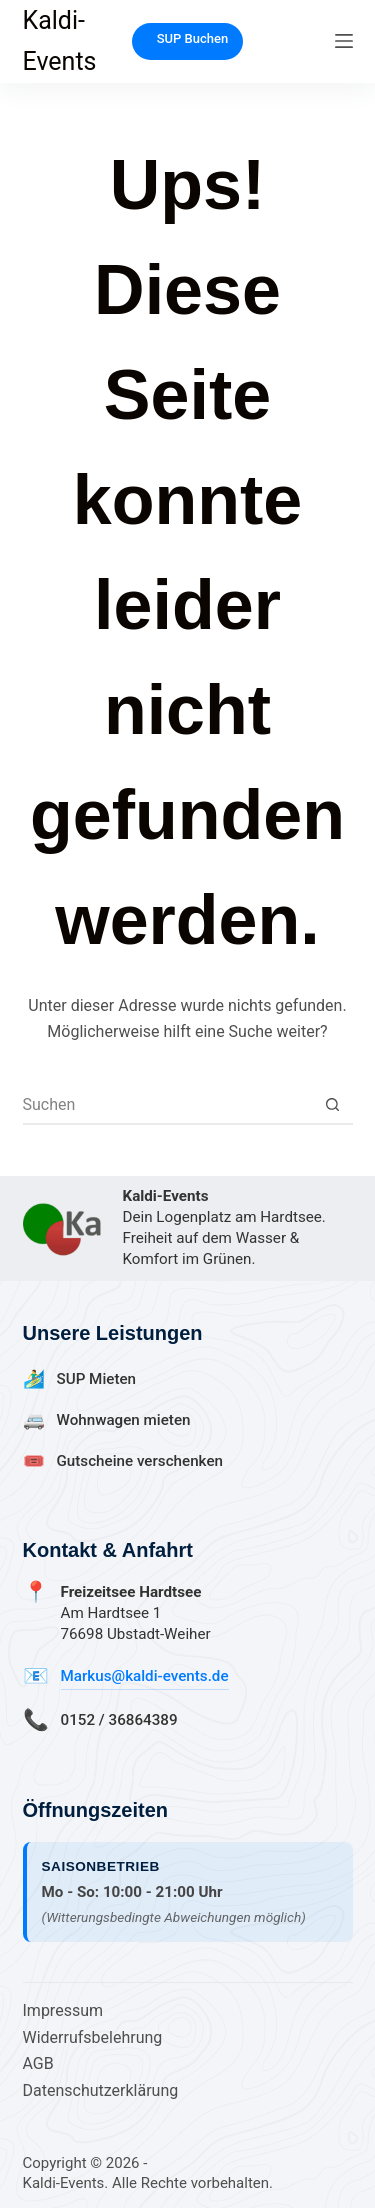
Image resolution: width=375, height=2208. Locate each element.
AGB (38, 2063)
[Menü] (344, 41)
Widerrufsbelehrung (93, 2037)
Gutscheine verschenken (140, 1461)
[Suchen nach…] (168, 1104)
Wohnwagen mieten (124, 1420)
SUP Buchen (193, 38)
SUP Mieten (97, 1379)
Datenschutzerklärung (101, 2090)
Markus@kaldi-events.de (145, 1676)
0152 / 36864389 (119, 1720)
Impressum (63, 2010)
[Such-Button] (333, 1104)
